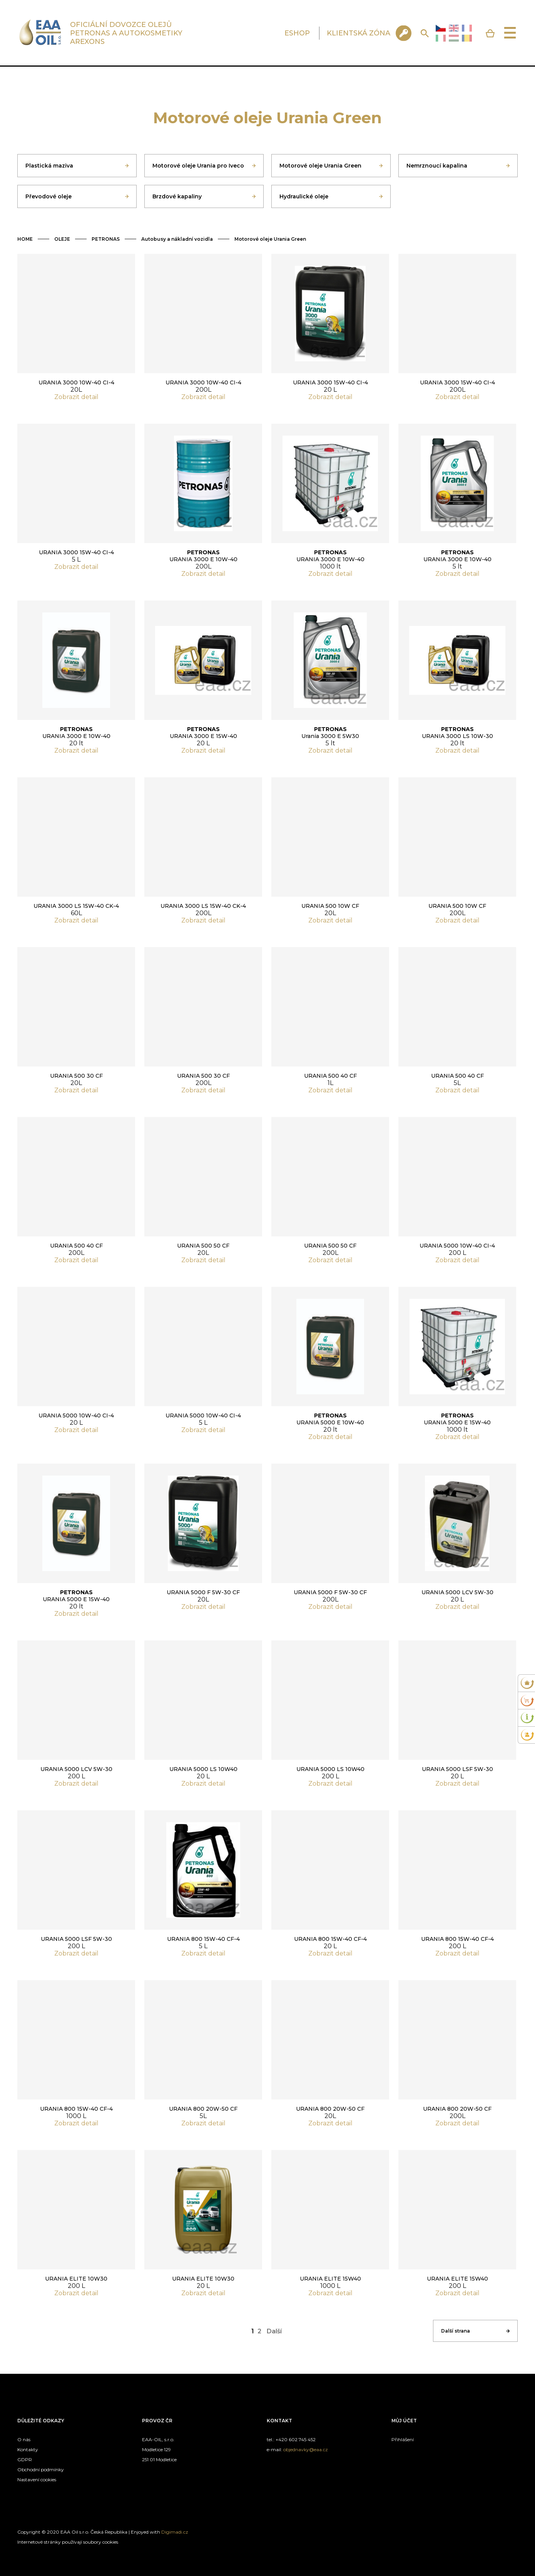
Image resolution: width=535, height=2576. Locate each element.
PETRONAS (106, 239)
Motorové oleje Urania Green (320, 165)
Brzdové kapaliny (177, 196)
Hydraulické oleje (303, 196)
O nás (23, 2439)
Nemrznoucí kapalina (436, 165)
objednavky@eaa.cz (305, 2449)
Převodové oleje (48, 196)
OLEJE (62, 239)
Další (274, 2331)
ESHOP (297, 33)
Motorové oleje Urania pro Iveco (198, 165)
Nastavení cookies (36, 2479)
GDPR (24, 2459)
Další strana (455, 2331)
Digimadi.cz (174, 2532)
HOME (25, 239)
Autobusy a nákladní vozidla (177, 239)
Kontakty (27, 2449)
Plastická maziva (49, 165)
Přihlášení (402, 2439)
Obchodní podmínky (40, 2469)
